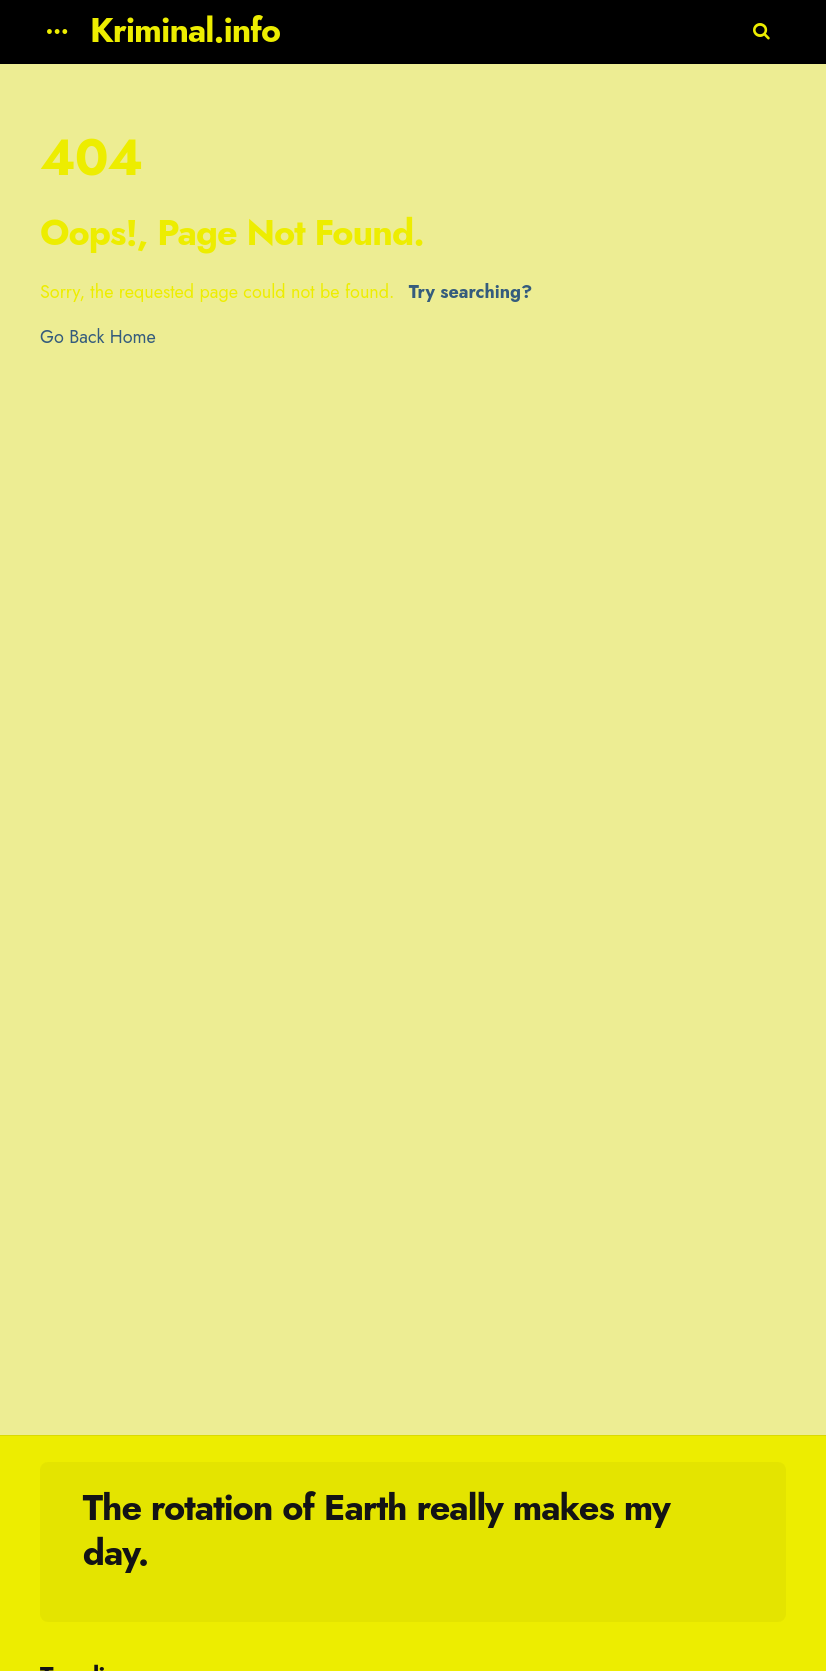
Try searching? (470, 292)
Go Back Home (98, 337)
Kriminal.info (185, 30)
